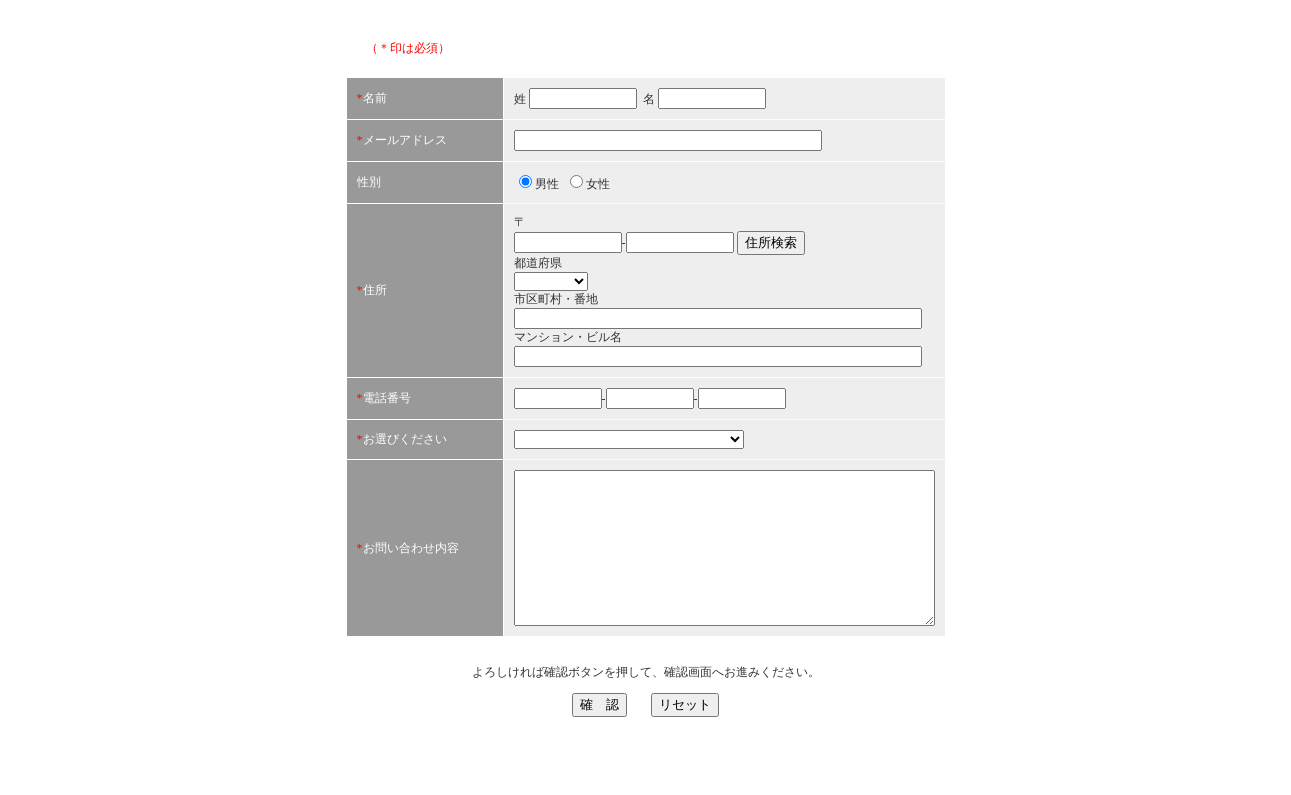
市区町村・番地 (506, 312)
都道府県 (488, 276)
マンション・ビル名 (518, 350)
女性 (548, 197)
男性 (497, 197)
